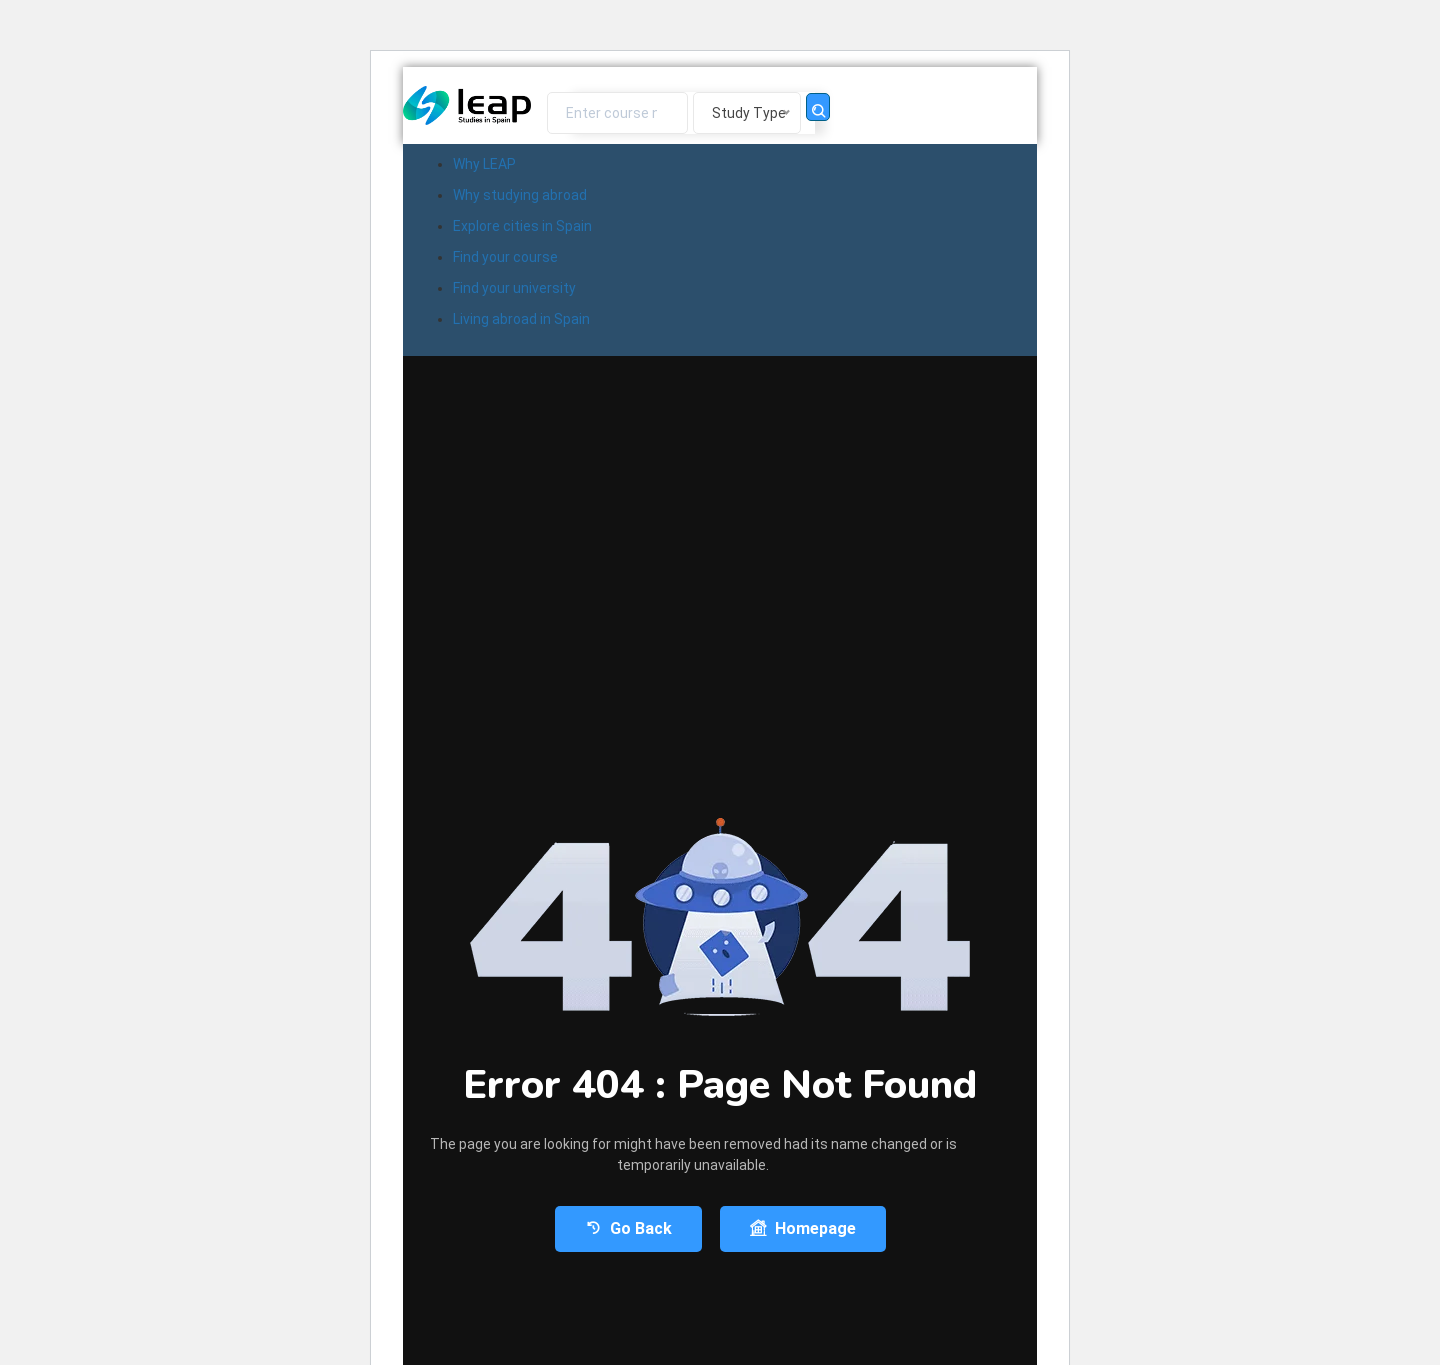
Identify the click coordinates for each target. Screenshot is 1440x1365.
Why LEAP (484, 164)
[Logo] (467, 105)
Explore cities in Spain (522, 226)
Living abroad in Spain (521, 319)
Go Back (628, 1228)
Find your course (505, 257)
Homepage (803, 1228)
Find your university (514, 288)
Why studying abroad (520, 195)
